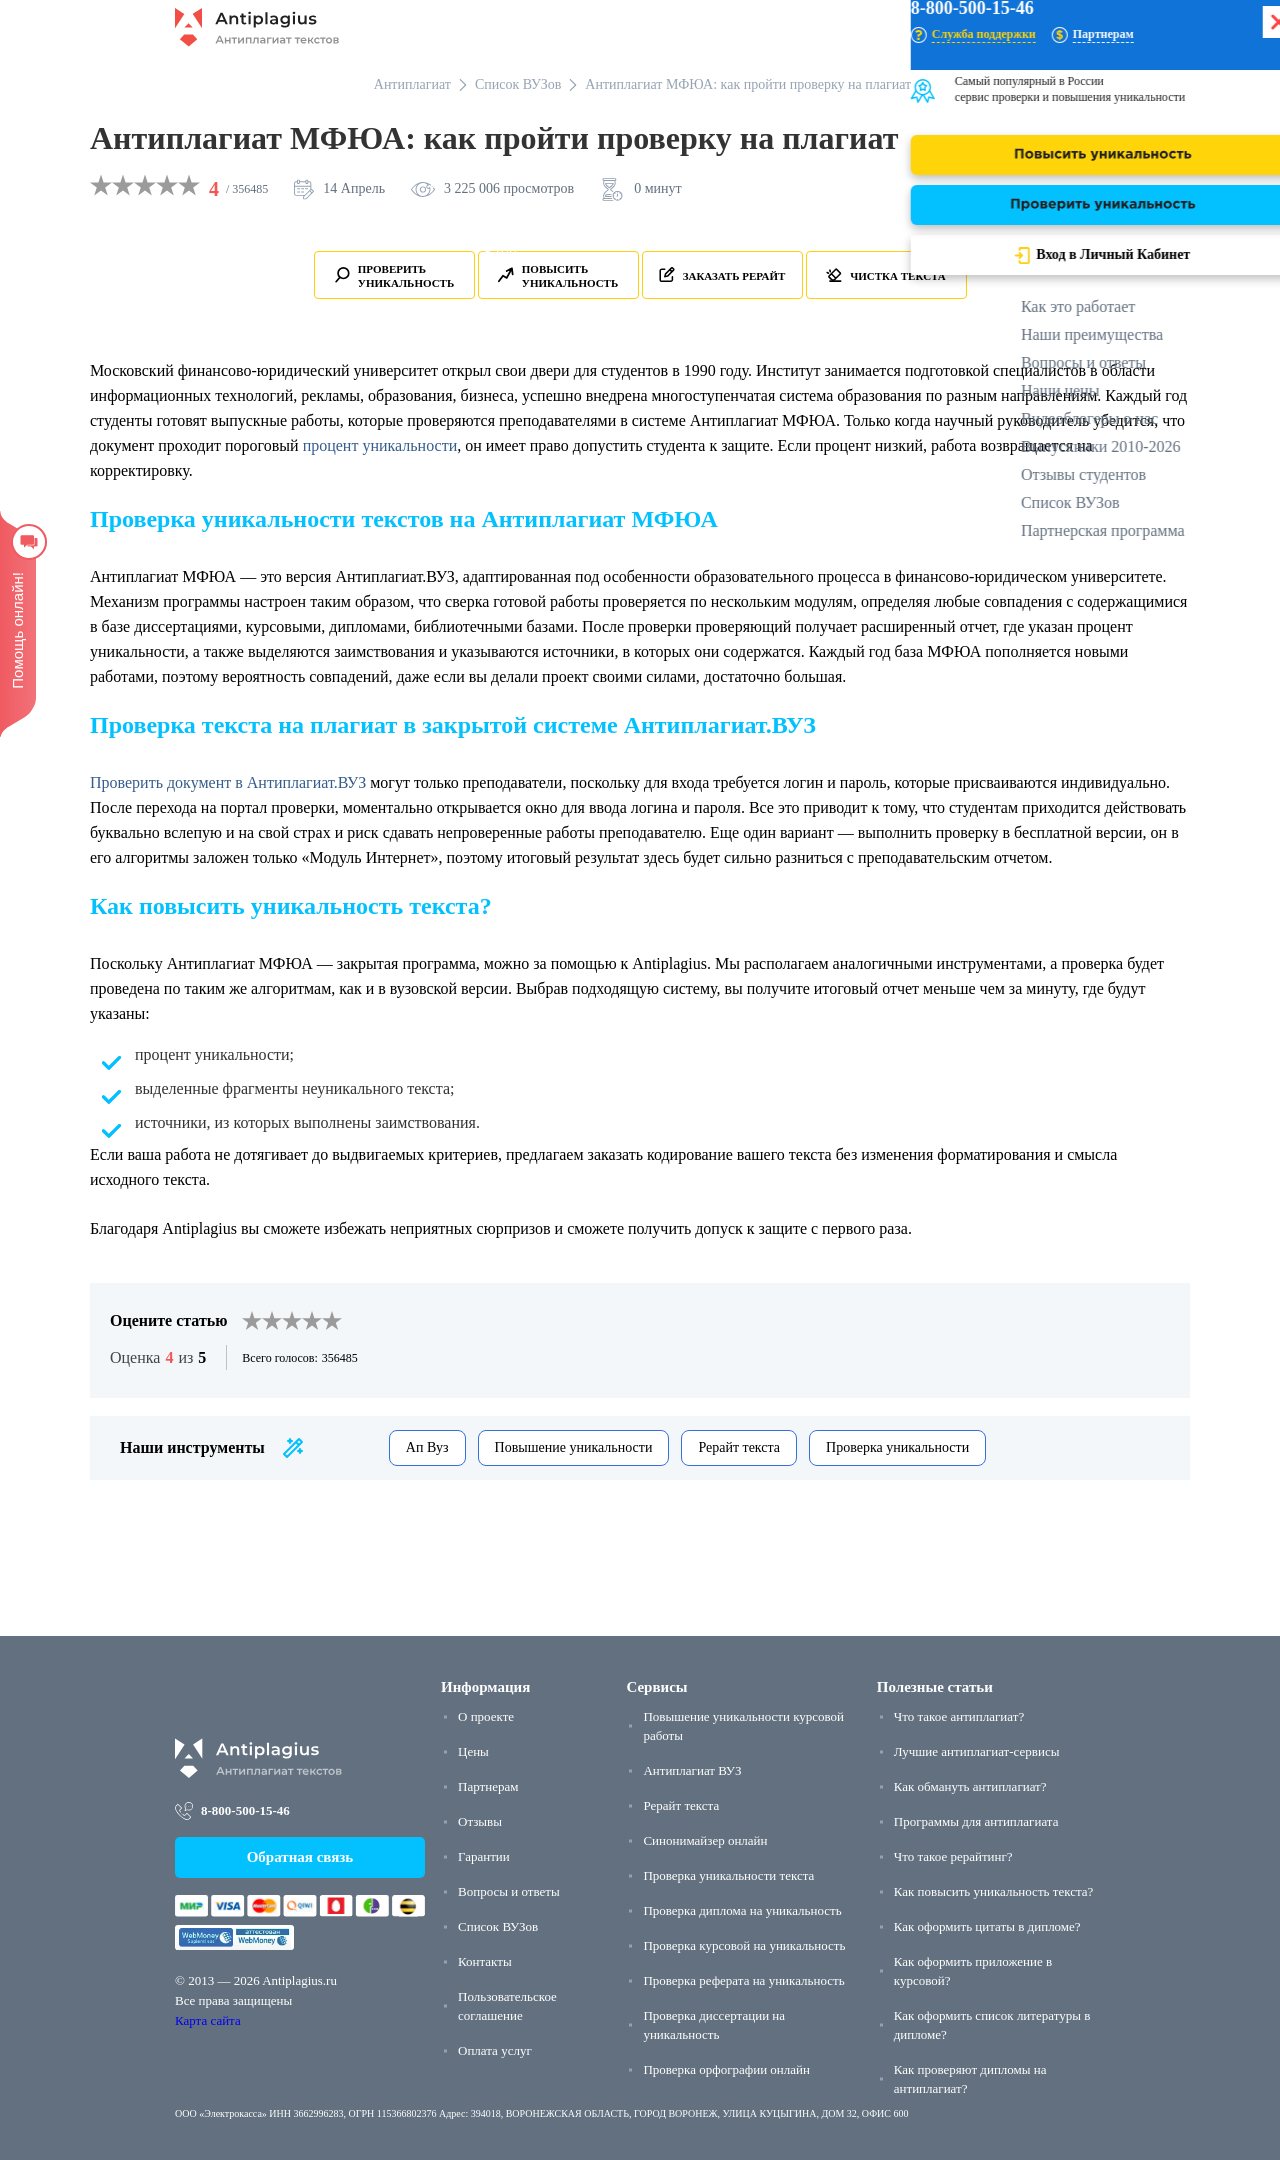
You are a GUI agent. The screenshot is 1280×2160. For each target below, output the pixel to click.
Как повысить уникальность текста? (994, 1891)
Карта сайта (208, 2020)
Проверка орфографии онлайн (726, 2069)
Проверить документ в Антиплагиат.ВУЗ (228, 782)
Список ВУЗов (498, 1926)
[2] (262, 1321)
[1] (252, 1321)
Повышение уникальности (574, 1447)
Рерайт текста (739, 1447)
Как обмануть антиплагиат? (970, 1786)
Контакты (485, 1961)
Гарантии (484, 1856)
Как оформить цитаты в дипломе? (987, 1926)
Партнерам (488, 1786)
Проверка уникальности (897, 1447)
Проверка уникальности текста (728, 1875)
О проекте (486, 1716)
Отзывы (480, 1821)
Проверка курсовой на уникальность (744, 1945)
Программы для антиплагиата (976, 1821)
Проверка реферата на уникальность (743, 1980)
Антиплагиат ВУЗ (692, 1770)
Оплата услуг (495, 2050)
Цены (473, 1751)
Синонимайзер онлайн (705, 1840)
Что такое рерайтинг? (953, 1856)
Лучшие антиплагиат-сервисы (977, 1751)
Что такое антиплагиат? (959, 1716)
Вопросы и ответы (509, 1891)
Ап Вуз (427, 1447)
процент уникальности (380, 445)
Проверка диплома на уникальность (742, 1910)
